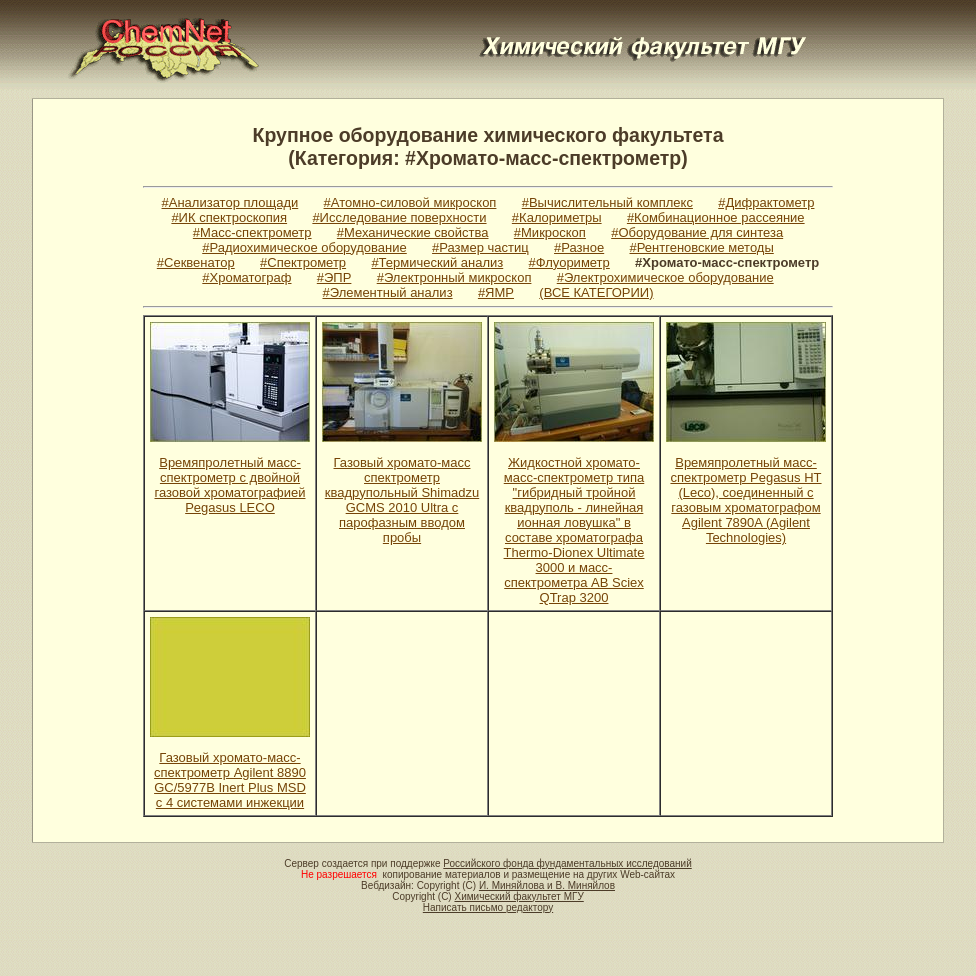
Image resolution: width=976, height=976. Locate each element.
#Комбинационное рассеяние (716, 217)
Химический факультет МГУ (518, 896)
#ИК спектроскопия (229, 217)
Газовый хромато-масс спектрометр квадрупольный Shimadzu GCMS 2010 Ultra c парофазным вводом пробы (402, 500)
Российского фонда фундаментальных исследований (567, 863)
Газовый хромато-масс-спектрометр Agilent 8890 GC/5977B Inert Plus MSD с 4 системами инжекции (230, 780)
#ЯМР (496, 292)
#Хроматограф (246, 277)
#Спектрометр (303, 262)
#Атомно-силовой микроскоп (410, 202)
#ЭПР (334, 277)
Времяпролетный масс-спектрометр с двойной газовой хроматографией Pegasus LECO (230, 485)
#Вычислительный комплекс (607, 202)
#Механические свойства (413, 232)
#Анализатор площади (230, 202)
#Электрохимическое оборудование (665, 277)
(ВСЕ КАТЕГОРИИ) (596, 292)
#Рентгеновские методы (702, 247)
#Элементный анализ (387, 292)
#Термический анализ (437, 262)
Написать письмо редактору (488, 907)
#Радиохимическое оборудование (304, 247)
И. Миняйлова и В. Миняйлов (547, 885)
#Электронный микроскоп (454, 277)
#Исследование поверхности (399, 217)
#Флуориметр (569, 262)
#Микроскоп (550, 232)
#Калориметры (557, 217)
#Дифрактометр (766, 202)
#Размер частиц (480, 247)
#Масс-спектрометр (252, 232)
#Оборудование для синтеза (697, 232)
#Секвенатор (196, 262)
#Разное (579, 247)
